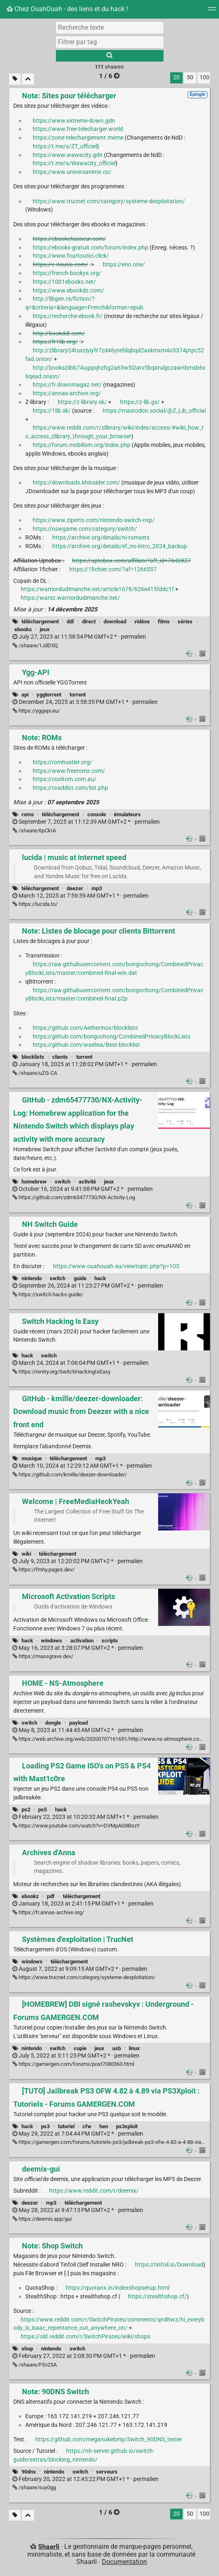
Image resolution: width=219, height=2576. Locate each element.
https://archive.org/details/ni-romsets (100, 537)
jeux (45, 629)
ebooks (23, 629)
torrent (78, 695)
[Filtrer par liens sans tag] (15, 79)
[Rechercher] (110, 56)
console (96, 814)
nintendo (32, 1278)
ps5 (42, 1809)
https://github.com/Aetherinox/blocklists (85, 1027)
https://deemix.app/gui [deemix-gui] (42, 2219)
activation (82, 1640)
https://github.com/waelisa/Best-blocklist (86, 1044)
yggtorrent (48, 695)
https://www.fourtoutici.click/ (71, 255)
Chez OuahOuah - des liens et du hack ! (67, 9)
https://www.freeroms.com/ (69, 771)
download (114, 621)
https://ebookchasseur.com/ (69, 238)
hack (100, 1278)
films (164, 621)
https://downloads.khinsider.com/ (76, 482)
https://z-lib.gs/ (140, 402)
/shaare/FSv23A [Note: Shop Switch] (34, 2365)
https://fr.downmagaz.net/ (67, 384)
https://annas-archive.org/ (67, 393)
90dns (29, 2472)
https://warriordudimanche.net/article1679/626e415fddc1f (97, 589)
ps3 (45, 2126)
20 (176, 77)
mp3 (96, 888)
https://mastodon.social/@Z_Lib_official (154, 410)
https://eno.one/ (124, 264)
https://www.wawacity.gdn (68, 155)
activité (87, 1182)
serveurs (107, 2472)
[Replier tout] (28, 79)
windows (51, 1640)
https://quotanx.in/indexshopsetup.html (117, 2287)
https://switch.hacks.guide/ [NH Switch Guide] (47, 1294)
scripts (109, 1640)
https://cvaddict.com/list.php (70, 787)
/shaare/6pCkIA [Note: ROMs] (34, 830)
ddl (70, 621)
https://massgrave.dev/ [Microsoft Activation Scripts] (42, 1656)
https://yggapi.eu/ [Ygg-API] (36, 711)
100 (204, 77)
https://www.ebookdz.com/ (68, 290)
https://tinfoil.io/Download (169, 2264)
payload (78, 1723)
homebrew (34, 1182)
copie (80, 2048)
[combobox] (110, 42)
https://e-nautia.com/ (60, 264)
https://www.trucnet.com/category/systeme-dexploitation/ (109, 201)
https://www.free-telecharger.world (78, 129)
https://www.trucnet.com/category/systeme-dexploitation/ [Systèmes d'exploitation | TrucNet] (83, 1977)
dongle (53, 1723)
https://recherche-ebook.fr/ (68, 316)
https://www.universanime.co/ (72, 172)
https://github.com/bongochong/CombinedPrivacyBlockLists (111, 1036)
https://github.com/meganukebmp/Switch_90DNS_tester (108, 2439)
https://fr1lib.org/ (55, 341)
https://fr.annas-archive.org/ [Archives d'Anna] (48, 1912)
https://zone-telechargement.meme (78, 137)
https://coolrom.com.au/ (64, 779)
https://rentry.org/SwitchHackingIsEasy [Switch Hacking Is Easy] (61, 1372)
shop (27, 2348)
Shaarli (48, 2546)
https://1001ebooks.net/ (64, 281)
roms (28, 814)
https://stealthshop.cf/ (157, 2296)
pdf (51, 1896)
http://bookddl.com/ (59, 333)
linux (134, 2048)
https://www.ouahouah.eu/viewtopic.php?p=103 (116, 1266)
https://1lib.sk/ (52, 410)
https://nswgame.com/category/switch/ (85, 528)
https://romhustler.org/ (62, 762)
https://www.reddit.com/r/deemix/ (94, 2190)
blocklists (33, 1057)
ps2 (26, 1809)
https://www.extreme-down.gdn (74, 120)
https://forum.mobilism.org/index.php (81, 445)
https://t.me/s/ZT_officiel (65, 146)
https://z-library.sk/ (82, 402)
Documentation (124, 2562)
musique (32, 1458)
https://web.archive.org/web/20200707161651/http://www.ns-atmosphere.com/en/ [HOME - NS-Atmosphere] (113, 1739)
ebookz (30, 1896)
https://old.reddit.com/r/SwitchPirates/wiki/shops (85, 2336)
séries (185, 621)
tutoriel (66, 2126)
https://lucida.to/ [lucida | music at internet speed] (35, 904)
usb (116, 2048)
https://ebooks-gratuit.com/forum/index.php (90, 247)
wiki (26, 1554)
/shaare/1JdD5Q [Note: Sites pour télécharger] (35, 645)
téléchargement (40, 621)
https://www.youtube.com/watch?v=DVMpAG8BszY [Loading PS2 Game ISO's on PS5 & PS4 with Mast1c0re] (76, 1826)
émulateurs (127, 814)
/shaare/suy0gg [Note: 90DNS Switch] (34, 2487)
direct (89, 621)
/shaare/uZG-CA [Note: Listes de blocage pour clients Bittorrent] (34, 1073)
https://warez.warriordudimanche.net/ (70, 597)
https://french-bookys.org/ (67, 273)
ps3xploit (126, 2126)
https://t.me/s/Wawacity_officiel (74, 163)
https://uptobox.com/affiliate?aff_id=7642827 (131, 560)
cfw (86, 2126)
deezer (75, 888)
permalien (79, 636)
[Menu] (212, 11)
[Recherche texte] (110, 27)
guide (80, 1278)
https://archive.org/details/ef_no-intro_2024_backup (119, 546)
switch (62, 1182)
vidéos (142, 621)
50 (190, 77)
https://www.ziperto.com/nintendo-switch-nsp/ (94, 520)
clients (60, 1057)
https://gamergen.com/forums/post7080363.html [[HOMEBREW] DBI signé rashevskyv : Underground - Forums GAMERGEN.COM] (73, 2064)
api (25, 695)
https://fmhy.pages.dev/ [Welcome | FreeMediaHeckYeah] (43, 1569)
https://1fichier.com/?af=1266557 (113, 569)
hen (103, 2126)
